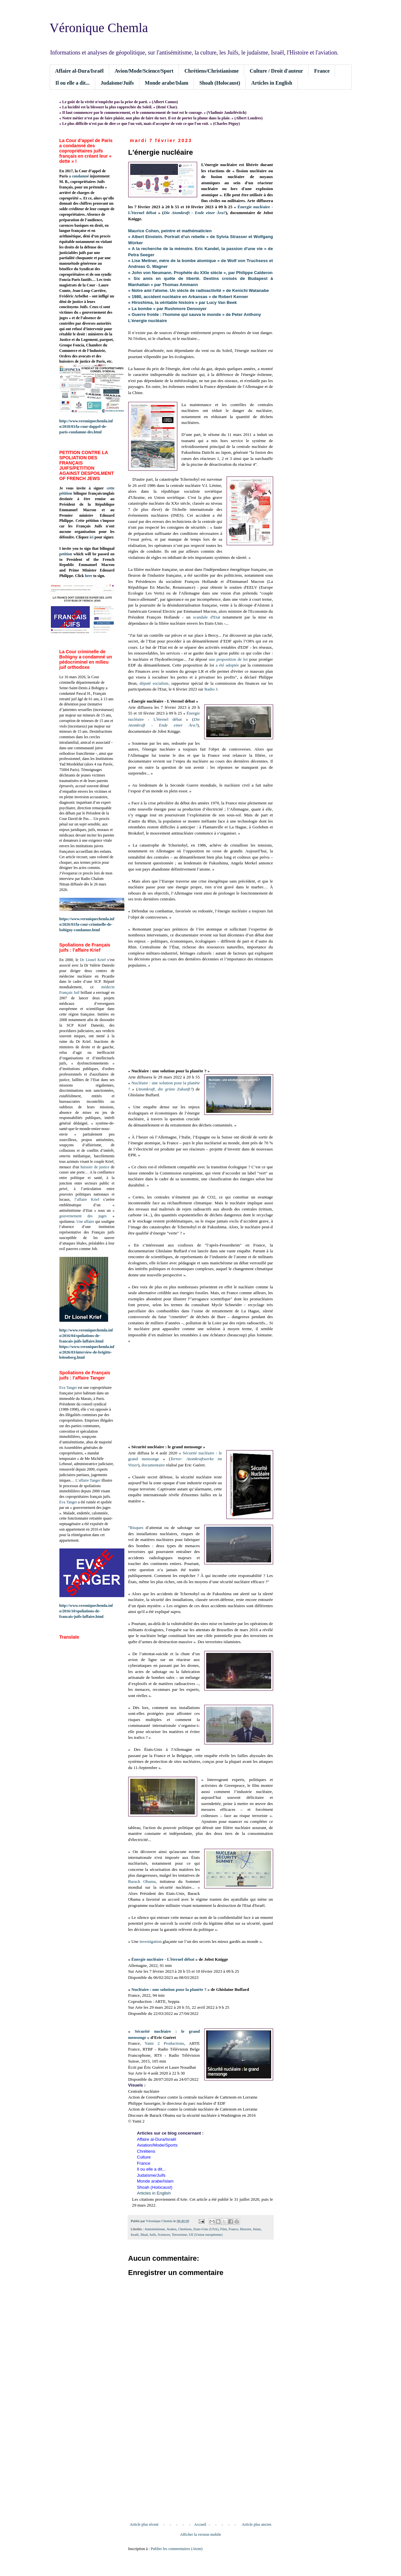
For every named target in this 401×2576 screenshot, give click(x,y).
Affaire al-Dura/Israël (79, 71)
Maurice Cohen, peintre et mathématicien (170, 230)
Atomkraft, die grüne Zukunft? (165, 1089)
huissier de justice (95, 1167)
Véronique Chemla (99, 27)
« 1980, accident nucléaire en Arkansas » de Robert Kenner (188, 296)
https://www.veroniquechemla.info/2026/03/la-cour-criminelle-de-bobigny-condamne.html (87, 924)
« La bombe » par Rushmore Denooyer (168, 308)
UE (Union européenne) (206, 2234)
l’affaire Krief (87, 1199)
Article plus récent (144, 2524)
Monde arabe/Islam (166, 83)
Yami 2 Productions (164, 2043)
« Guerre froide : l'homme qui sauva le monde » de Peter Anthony (194, 314)
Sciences (164, 2234)
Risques (137, 1527)
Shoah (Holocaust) (219, 83)
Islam (257, 2229)
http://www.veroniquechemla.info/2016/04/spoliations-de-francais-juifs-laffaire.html (86, 1335)
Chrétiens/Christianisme (211, 71)
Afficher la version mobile (200, 2534)
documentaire (153, 1465)
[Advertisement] (200, 2468)
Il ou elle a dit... (73, 83)
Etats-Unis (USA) (206, 2229)
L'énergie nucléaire (147, 320)
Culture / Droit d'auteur (276, 71)
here (88, 575)
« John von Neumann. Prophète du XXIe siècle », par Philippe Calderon (200, 272)
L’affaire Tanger (87, 1480)
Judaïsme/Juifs (117, 83)
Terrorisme (179, 2234)
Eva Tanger (68, 1387)
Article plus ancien (256, 2524)
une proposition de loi (228, 659)
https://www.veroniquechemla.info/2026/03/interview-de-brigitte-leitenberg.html (87, 1352)
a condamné (79, 176)
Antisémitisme (154, 2229)
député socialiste (154, 683)
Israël (135, 2234)
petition (65, 554)
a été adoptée (227, 665)
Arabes (172, 2229)
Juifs (152, 2234)
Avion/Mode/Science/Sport (144, 71)
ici (92, 537)
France (322, 71)
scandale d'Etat (206, 617)
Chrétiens (185, 2229)
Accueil (200, 2524)
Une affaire (85, 1221)
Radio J (210, 689)
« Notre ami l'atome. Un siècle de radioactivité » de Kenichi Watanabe (198, 290)
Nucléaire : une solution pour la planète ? (168, 1989)
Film (223, 2229)
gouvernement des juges (83, 1216)
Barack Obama (142, 1881)
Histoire (245, 2229)
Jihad (144, 2234)
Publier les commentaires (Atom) (177, 2548)
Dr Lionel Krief (93, 959)
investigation (151, 1941)
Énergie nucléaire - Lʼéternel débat (162, 1959)
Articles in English (271, 83)
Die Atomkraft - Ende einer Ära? (195, 212)
